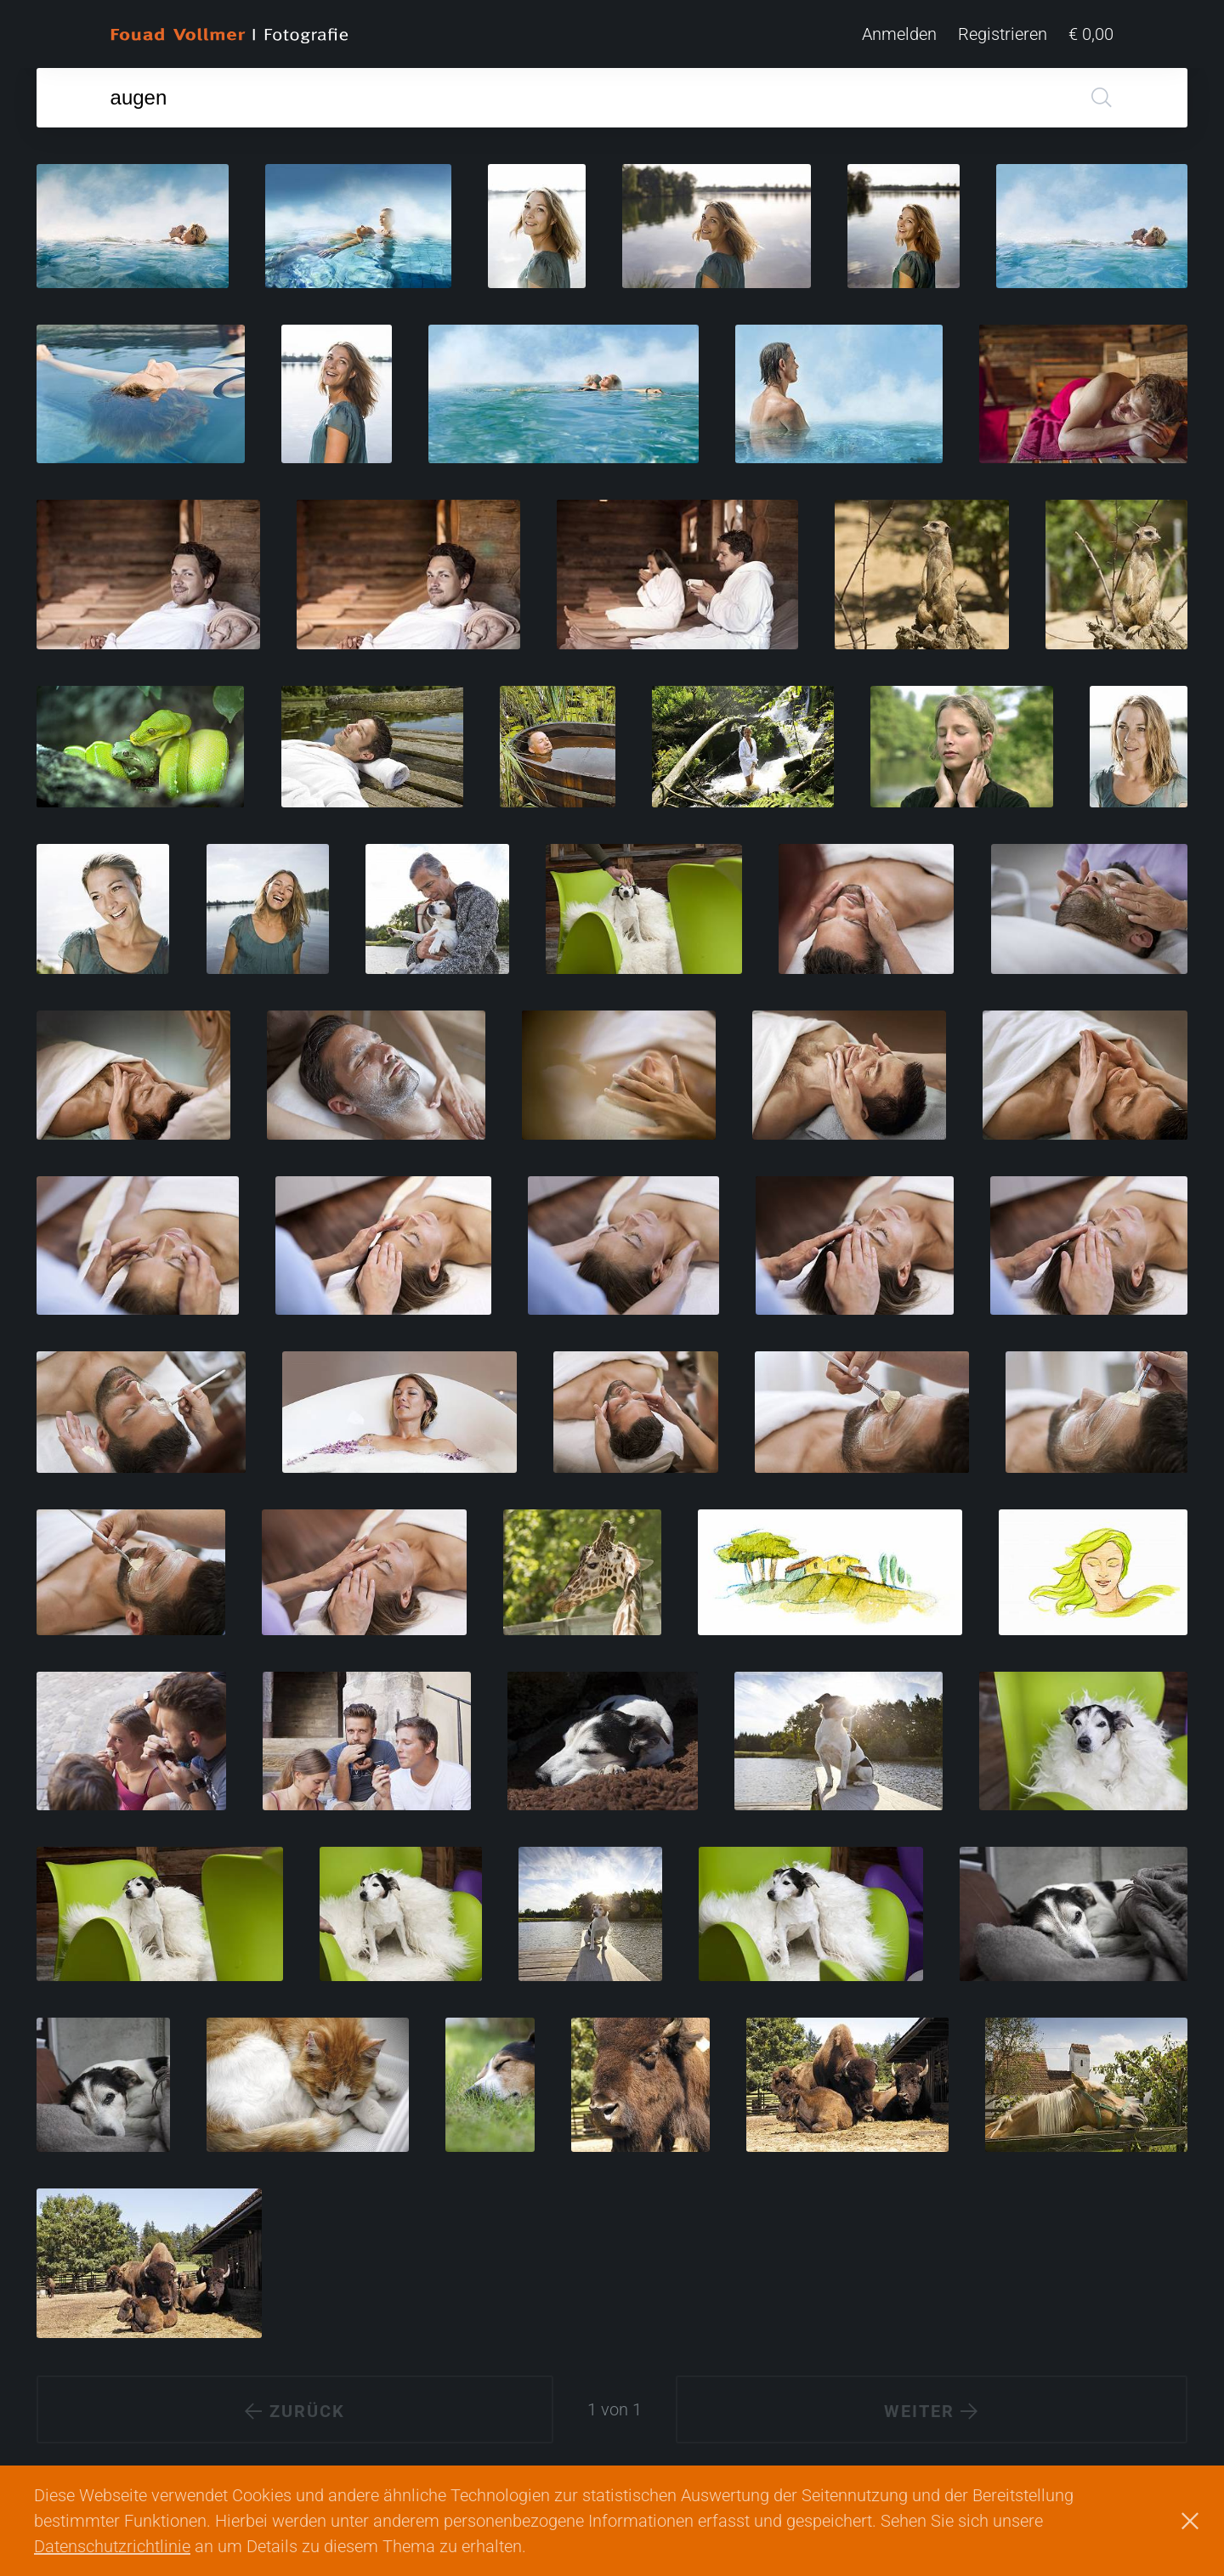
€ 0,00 (1091, 34)
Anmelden (899, 34)
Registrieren (1002, 34)
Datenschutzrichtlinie (112, 2546)
